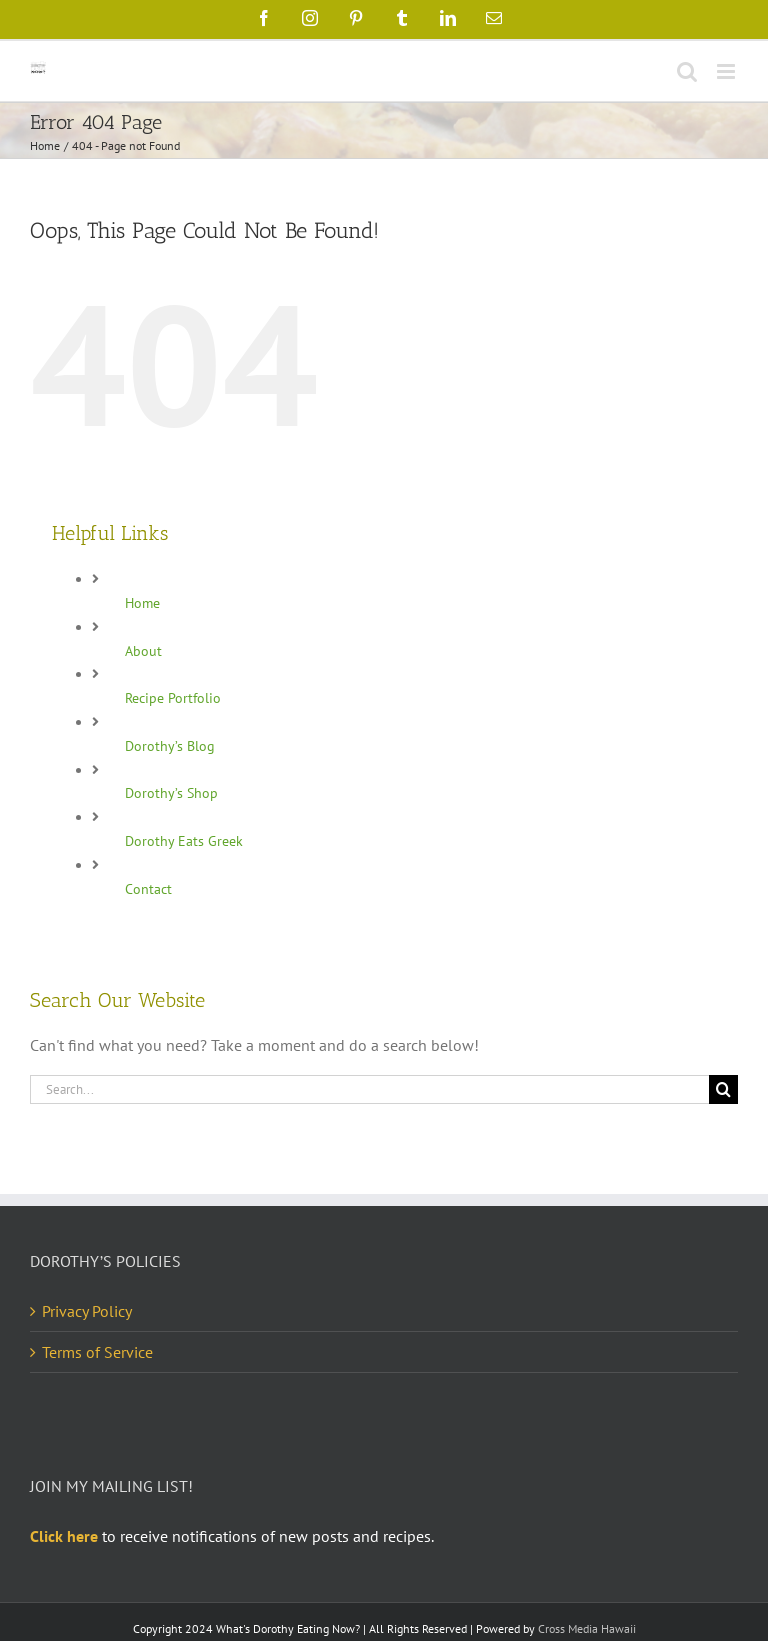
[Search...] (369, 1089)
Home (142, 603)
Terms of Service (97, 1352)
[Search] (723, 1089)
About (143, 651)
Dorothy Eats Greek (184, 841)
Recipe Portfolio (173, 698)
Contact (148, 889)
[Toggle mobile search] (687, 71)
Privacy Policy (87, 1311)
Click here (64, 1536)
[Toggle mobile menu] (727, 71)
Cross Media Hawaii (587, 1628)
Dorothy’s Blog (170, 746)
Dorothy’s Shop (171, 793)
